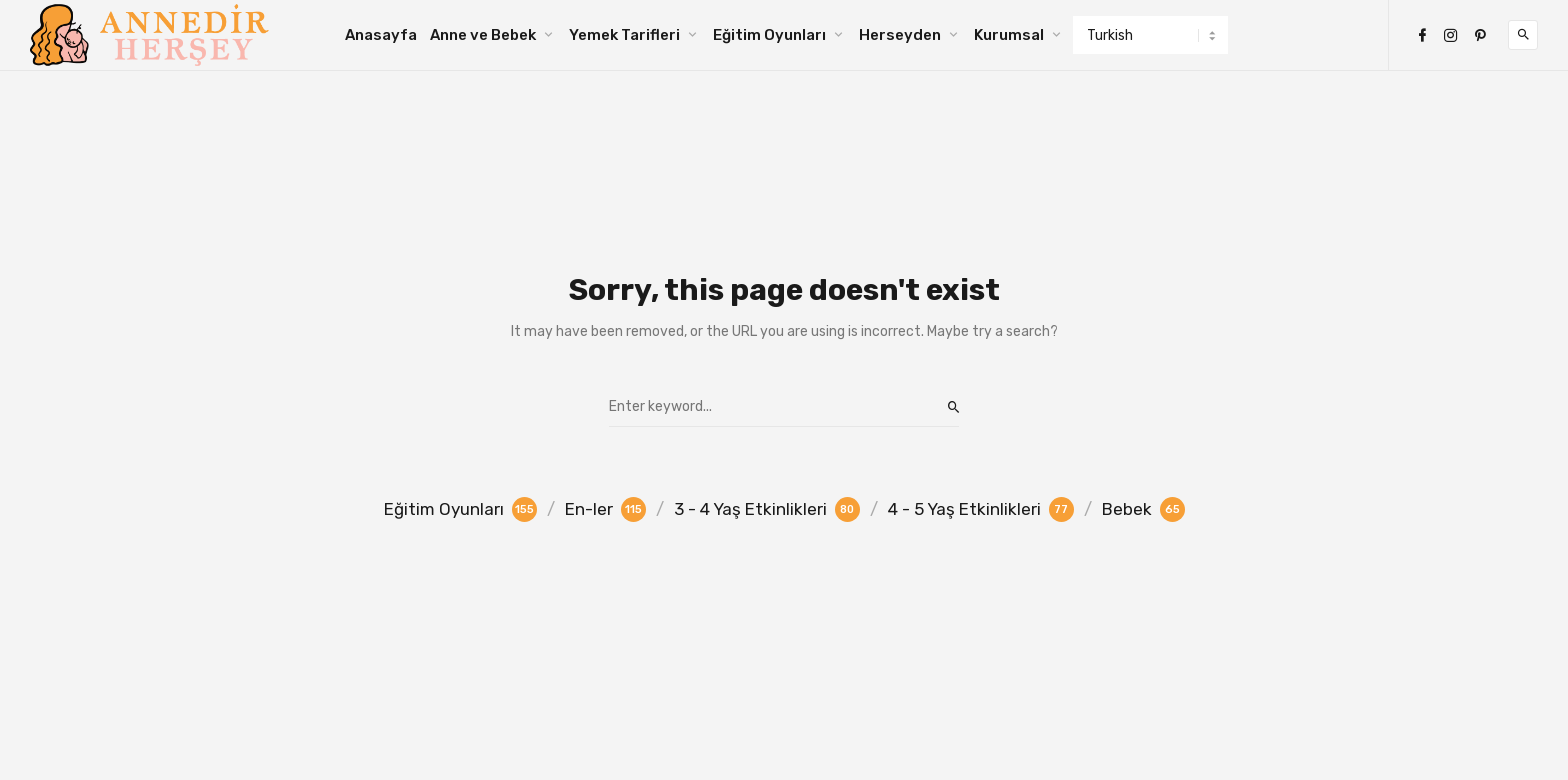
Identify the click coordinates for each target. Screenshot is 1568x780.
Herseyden (900, 35)
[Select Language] (1150, 35)
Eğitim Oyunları (769, 35)
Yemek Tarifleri (624, 35)
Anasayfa (381, 35)
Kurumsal (1009, 35)
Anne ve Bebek (483, 35)
